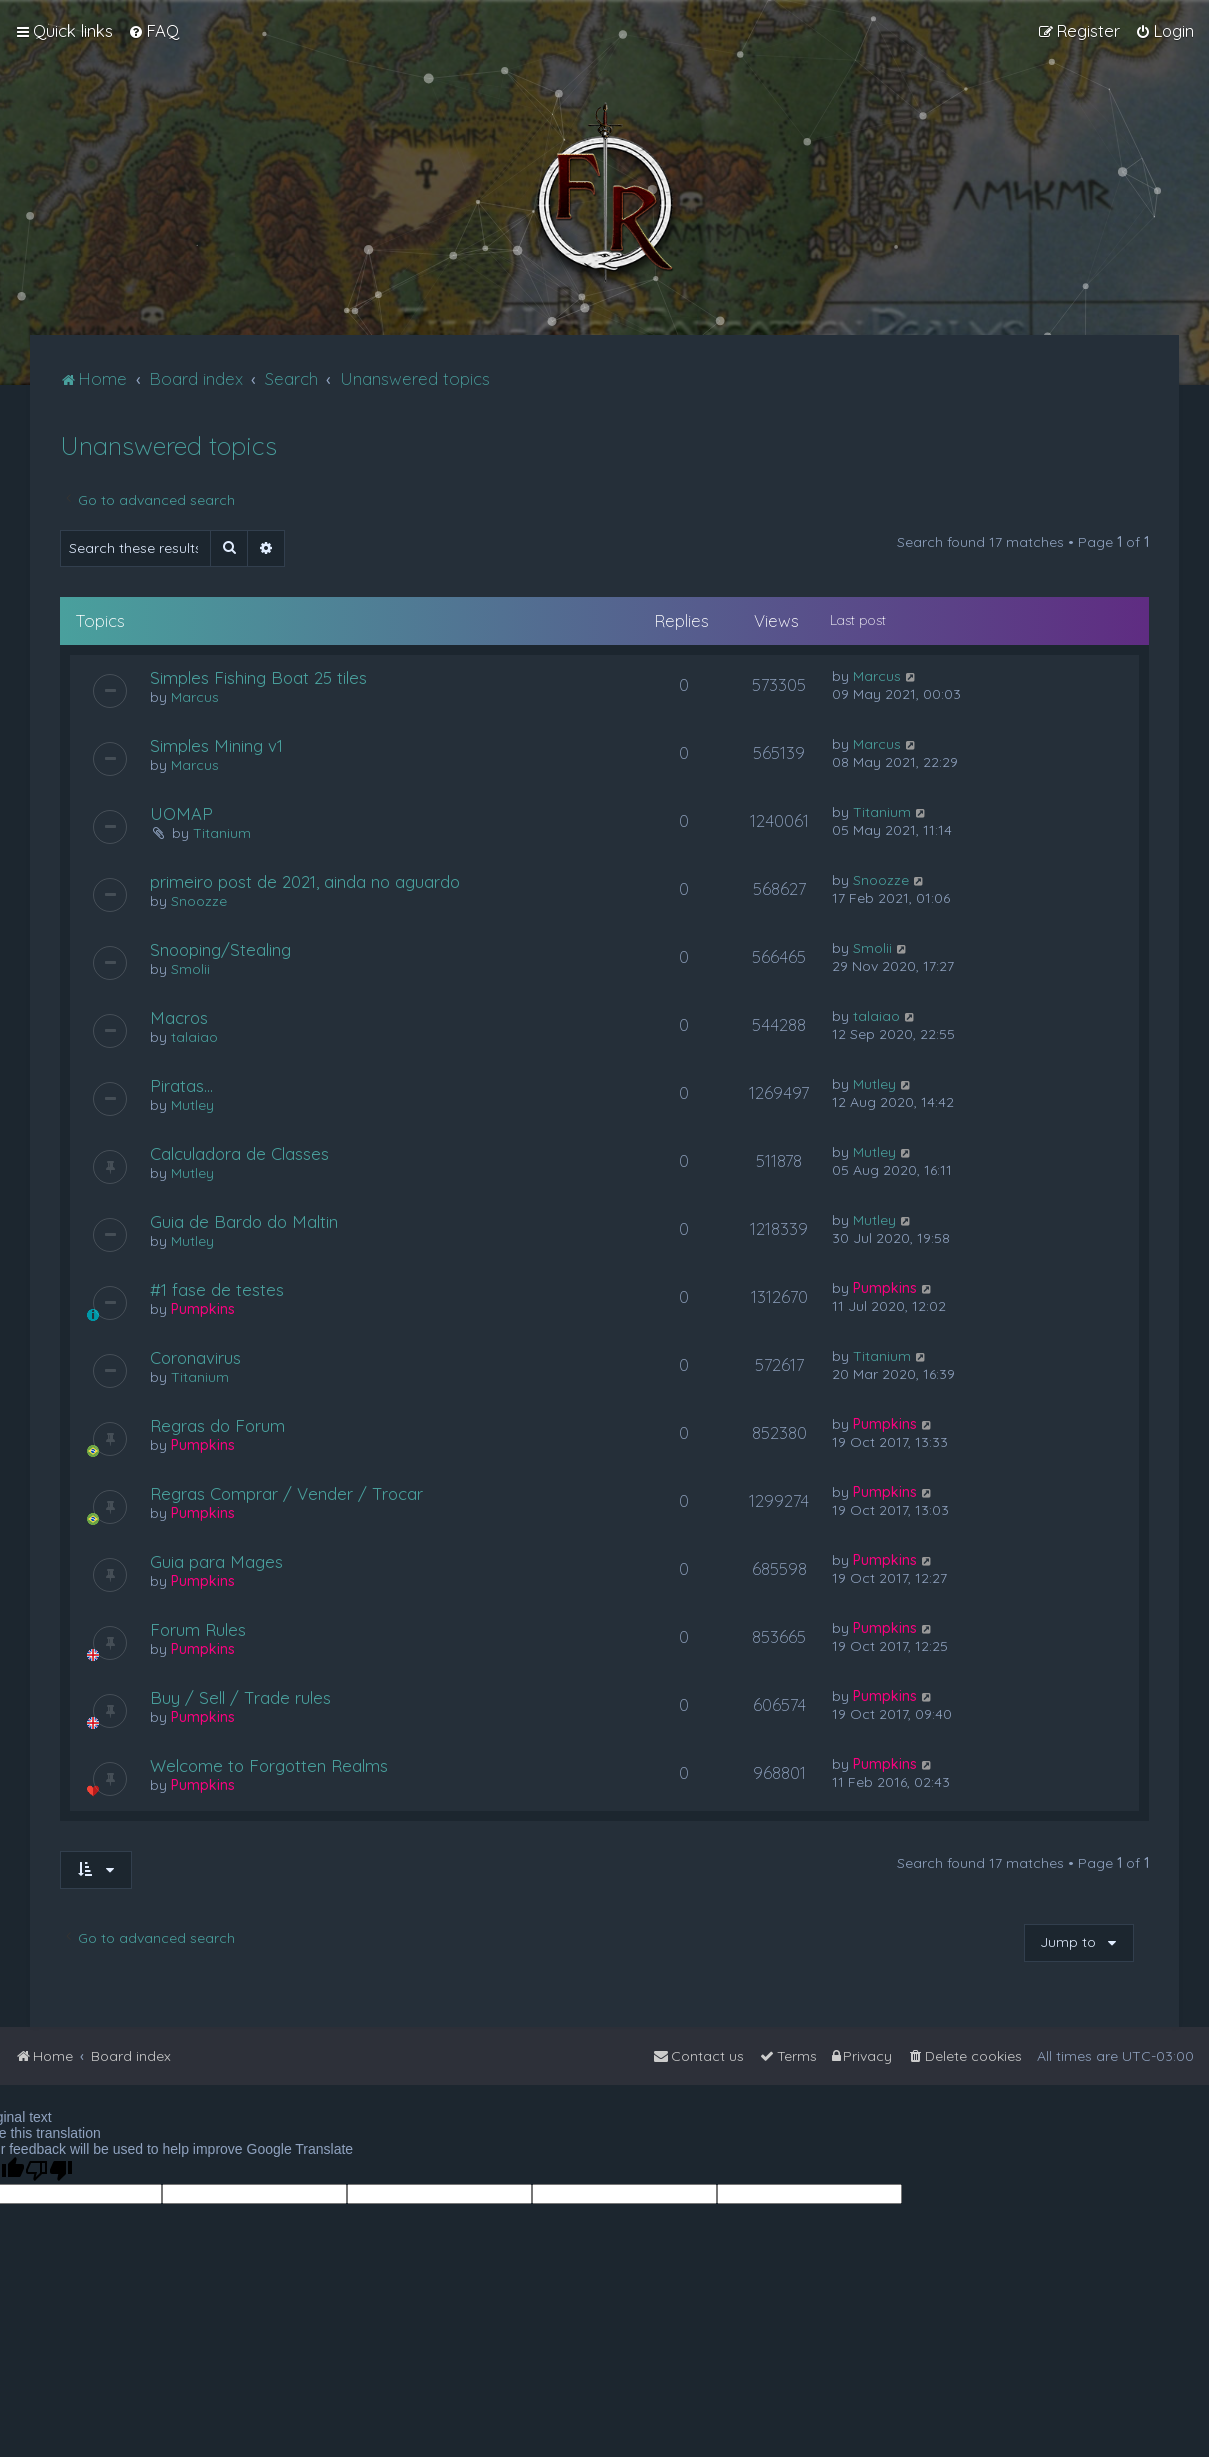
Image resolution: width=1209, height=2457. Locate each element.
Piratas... (181, 1085)
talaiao (194, 1037)
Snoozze (199, 901)
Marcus (195, 697)
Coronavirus (195, 1357)
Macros (179, 1017)
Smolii (190, 969)
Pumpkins (203, 1309)
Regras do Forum (217, 1425)
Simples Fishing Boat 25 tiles (258, 677)
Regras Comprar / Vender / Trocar (286, 1493)
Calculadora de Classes (239, 1153)
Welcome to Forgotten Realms (269, 1765)
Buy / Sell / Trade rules (240, 1697)
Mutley (192, 1105)
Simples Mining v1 (216, 745)
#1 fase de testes (217, 1289)
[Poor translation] (49, 2170)
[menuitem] (153, 31)
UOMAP (181, 813)
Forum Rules (198, 1629)
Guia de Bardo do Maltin (244, 1221)
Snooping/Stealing (220, 949)
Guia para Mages (216, 1561)
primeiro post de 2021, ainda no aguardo (305, 881)
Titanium (222, 833)
